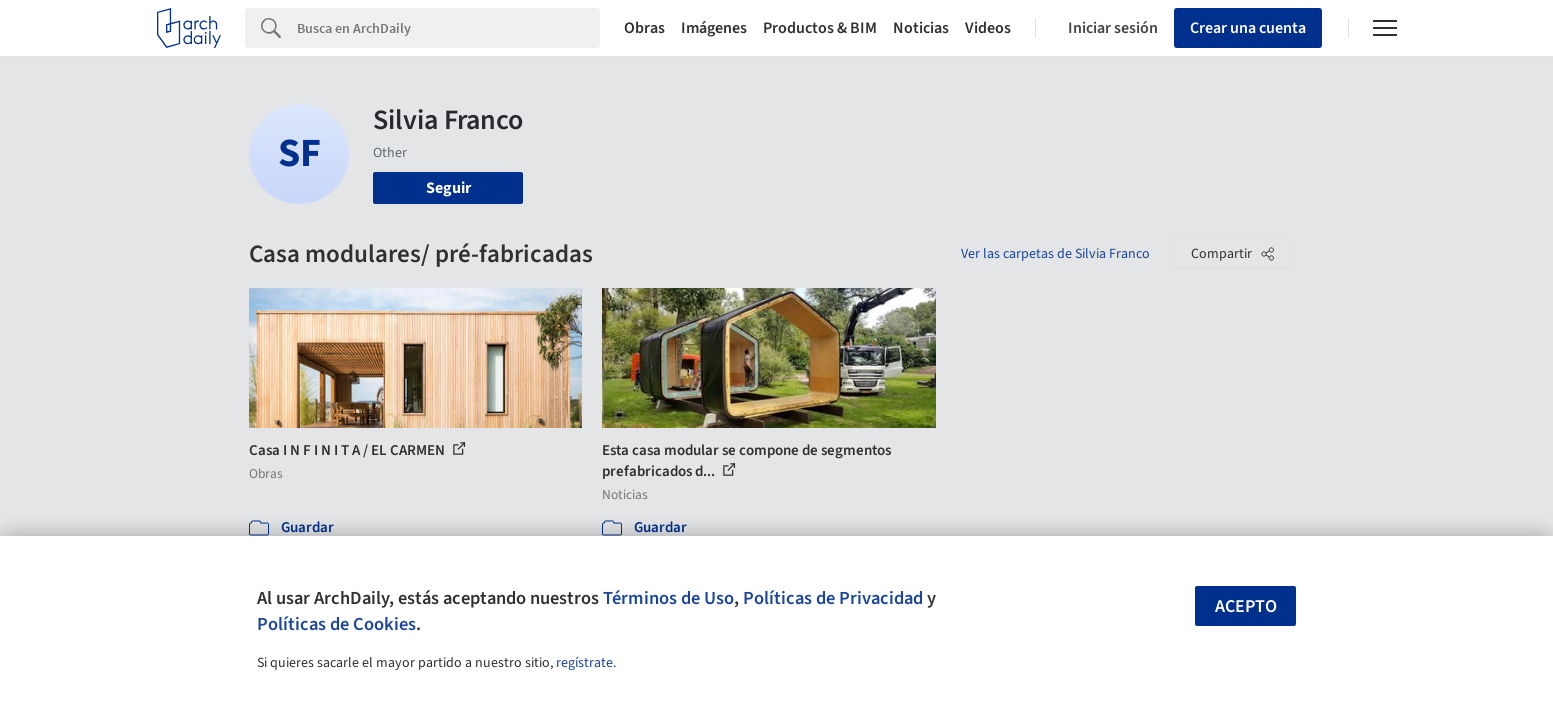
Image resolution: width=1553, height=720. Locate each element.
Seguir (448, 188)
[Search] (448, 28)
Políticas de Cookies (336, 624)
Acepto (1246, 606)
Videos (988, 28)
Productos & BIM (820, 28)
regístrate (584, 663)
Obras (644, 28)
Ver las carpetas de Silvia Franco (1055, 254)
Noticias (921, 28)
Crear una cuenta (1248, 28)
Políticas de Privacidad (833, 598)
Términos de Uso (668, 598)
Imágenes (714, 28)
